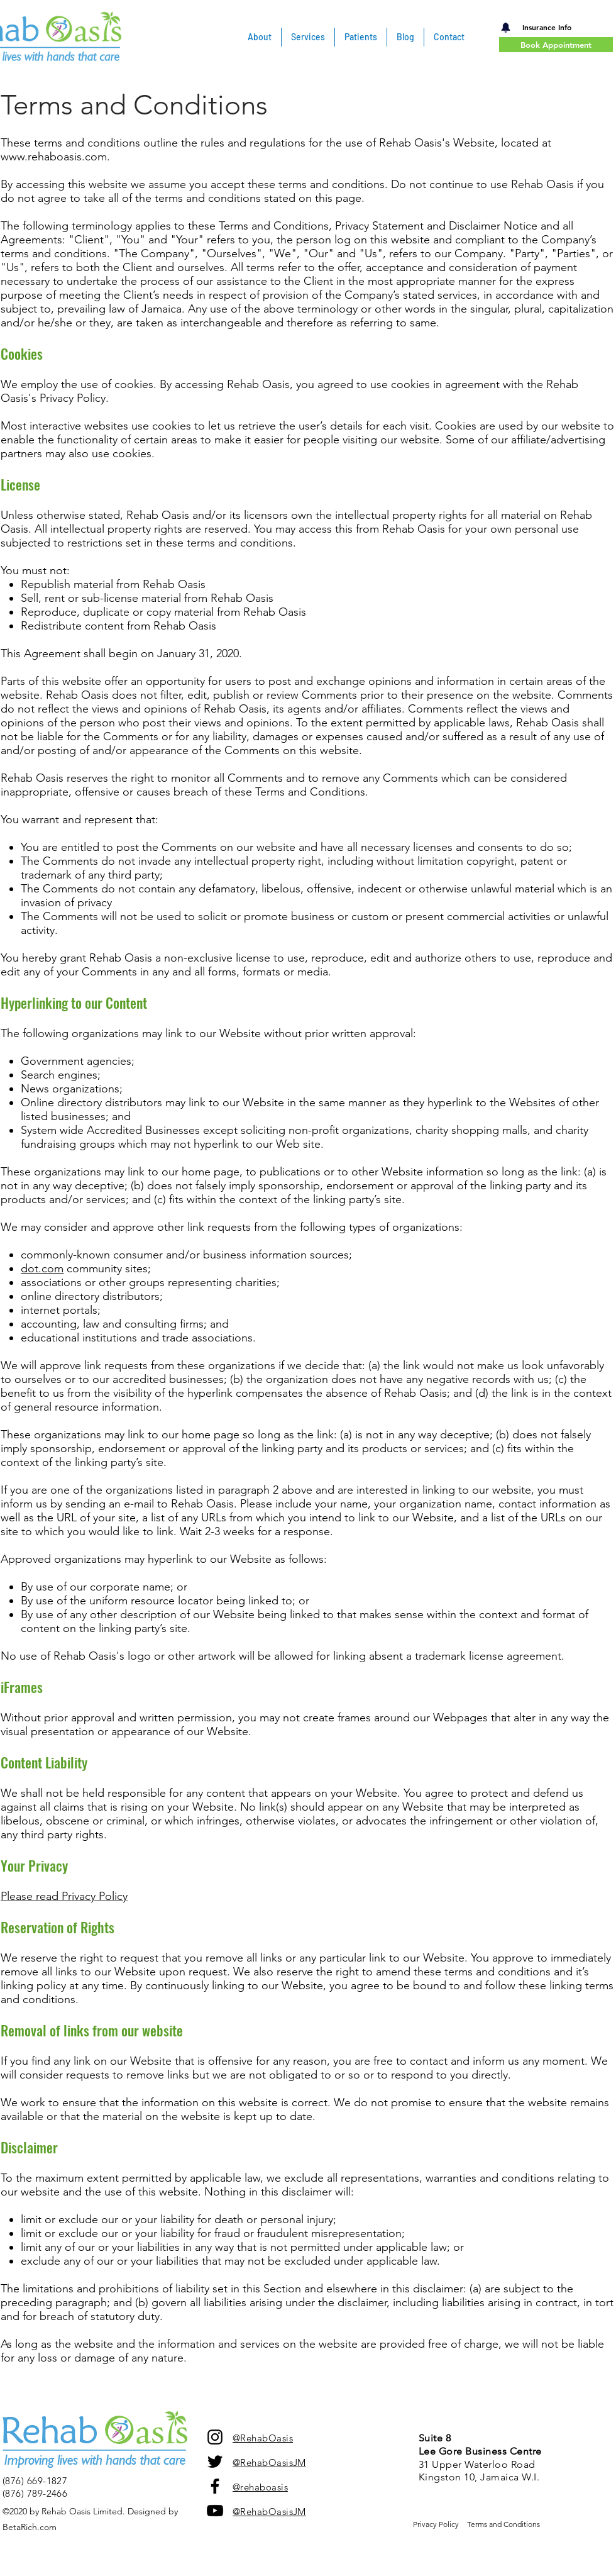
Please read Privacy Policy (64, 1896)
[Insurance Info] (546, 27)
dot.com (42, 1268)
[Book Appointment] (556, 44)
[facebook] (215, 2486)
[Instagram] (215, 2437)
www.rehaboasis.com (54, 157)
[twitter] (215, 2461)
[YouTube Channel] (215, 2511)
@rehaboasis (260, 2487)
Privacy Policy (436, 2524)
